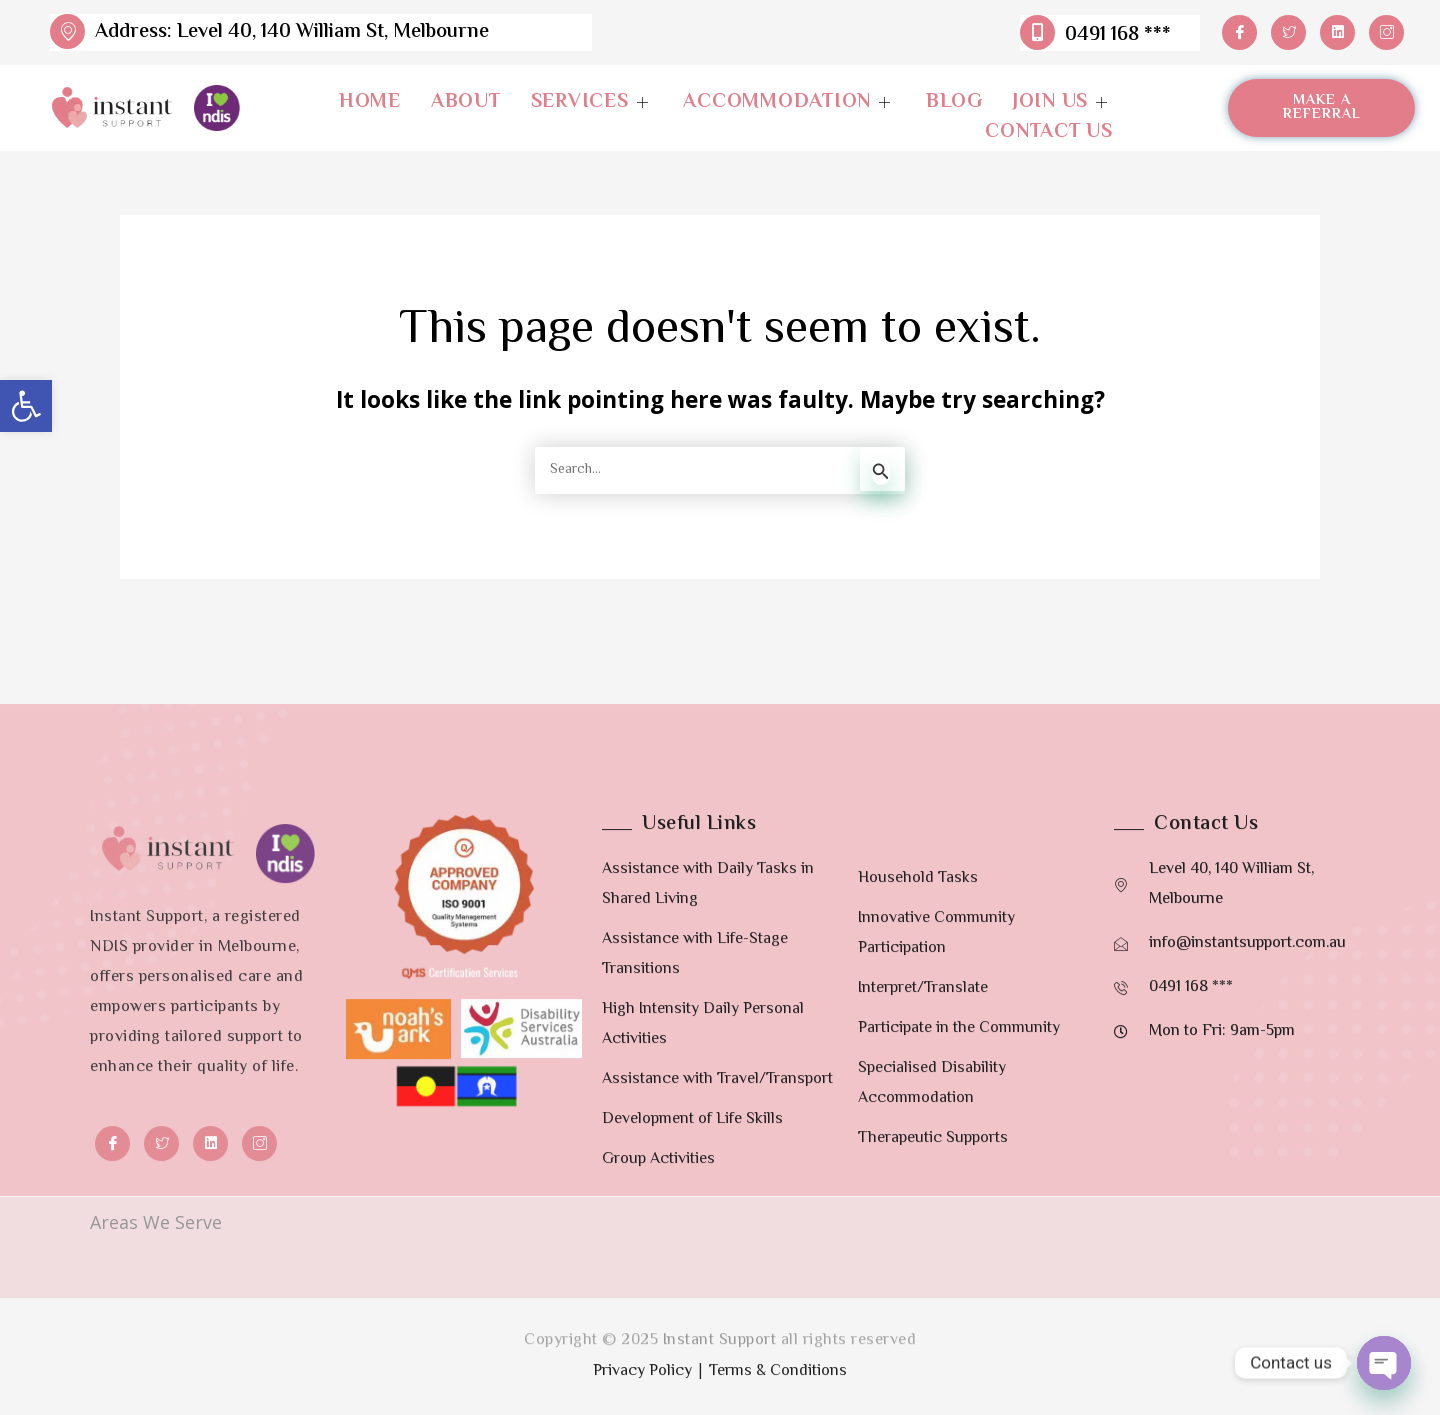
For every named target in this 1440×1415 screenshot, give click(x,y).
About (466, 103)
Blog (954, 103)
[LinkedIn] (1337, 32)
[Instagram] (1386, 32)
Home (370, 103)
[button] (26, 406)
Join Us (1063, 103)
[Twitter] (1288, 32)
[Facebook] (1239, 32)
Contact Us (1049, 133)
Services (592, 103)
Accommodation (789, 103)
